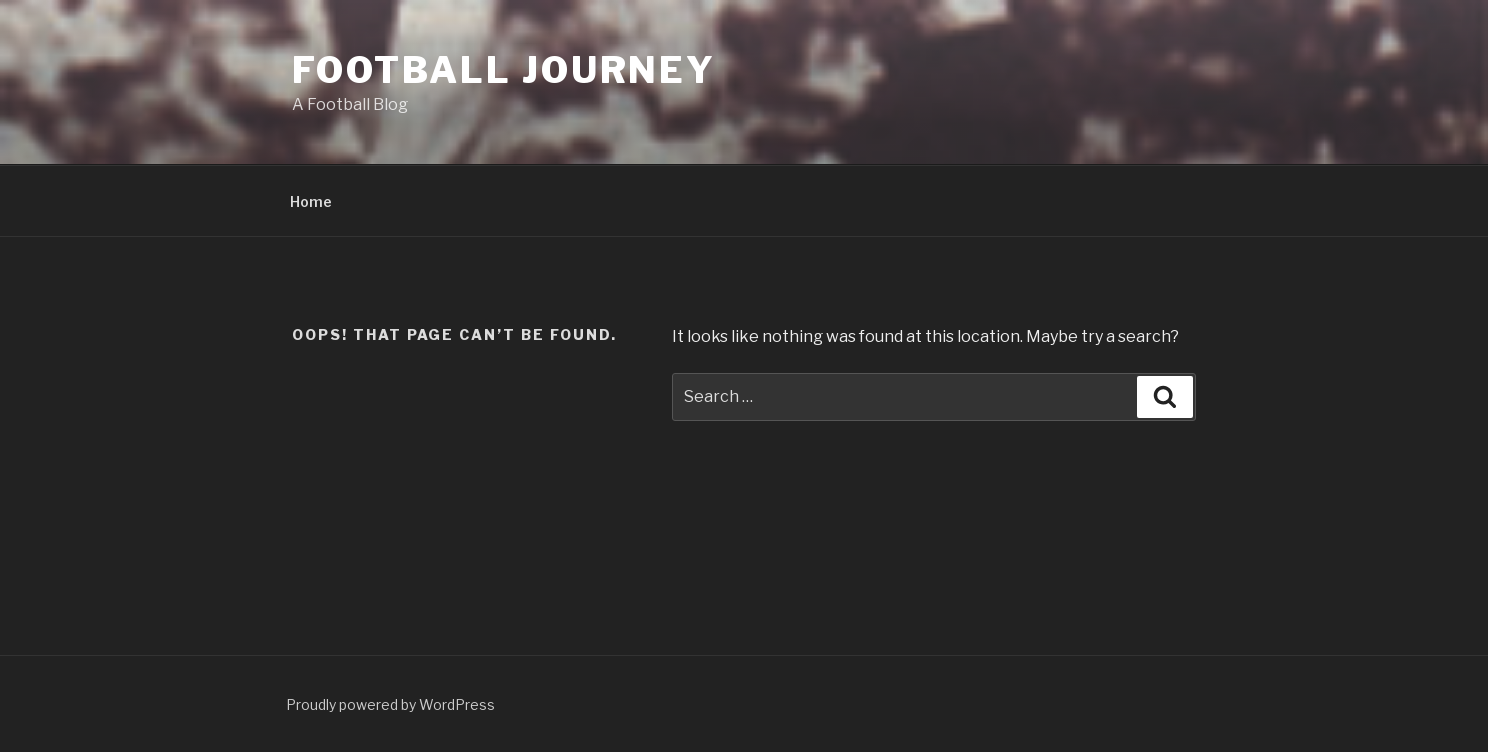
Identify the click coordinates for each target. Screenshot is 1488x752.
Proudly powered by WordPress (390, 704)
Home (311, 201)
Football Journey (504, 70)
